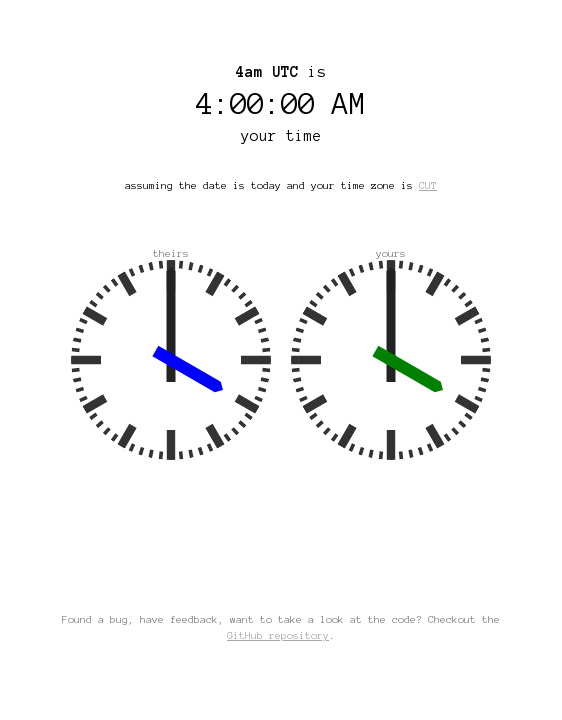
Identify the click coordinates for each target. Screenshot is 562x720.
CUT (428, 185)
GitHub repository (278, 635)
